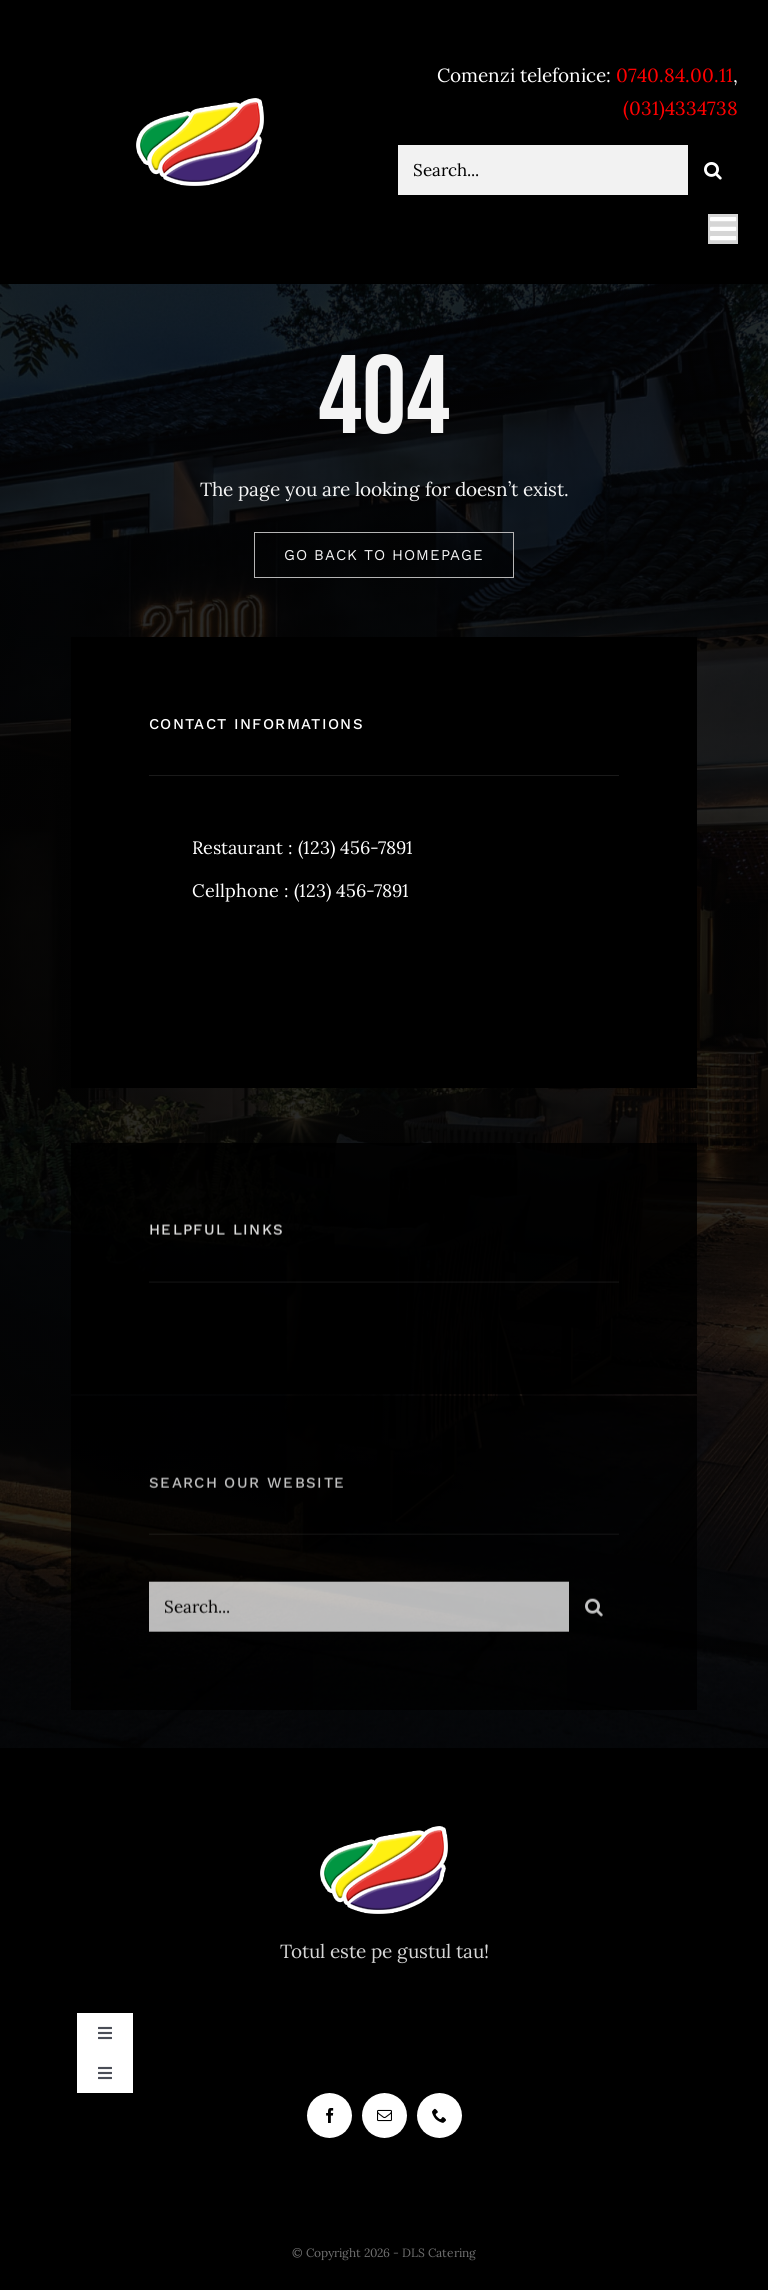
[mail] (384, 2115)
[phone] (439, 2115)
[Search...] (543, 170)
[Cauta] (713, 170)
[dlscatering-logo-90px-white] (200, 106)
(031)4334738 (680, 108)
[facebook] (171, 973)
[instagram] (281, 973)
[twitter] (226, 973)
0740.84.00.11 (674, 75)
